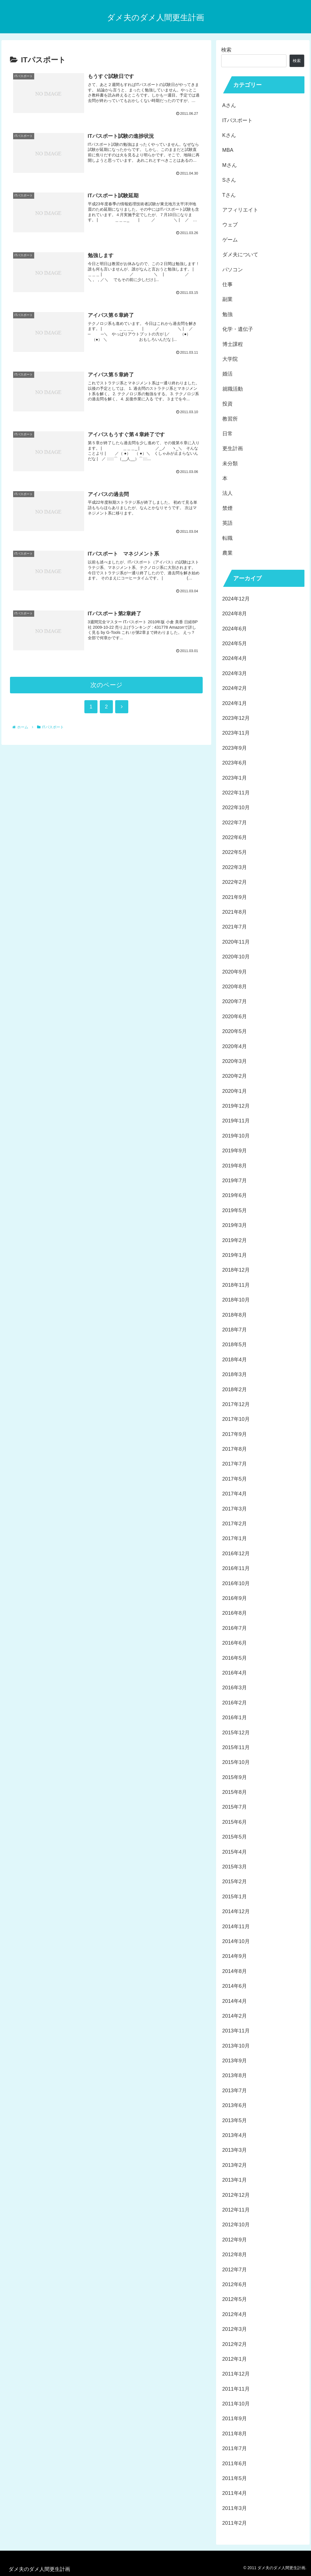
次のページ (106, 684)
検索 (226, 50)
